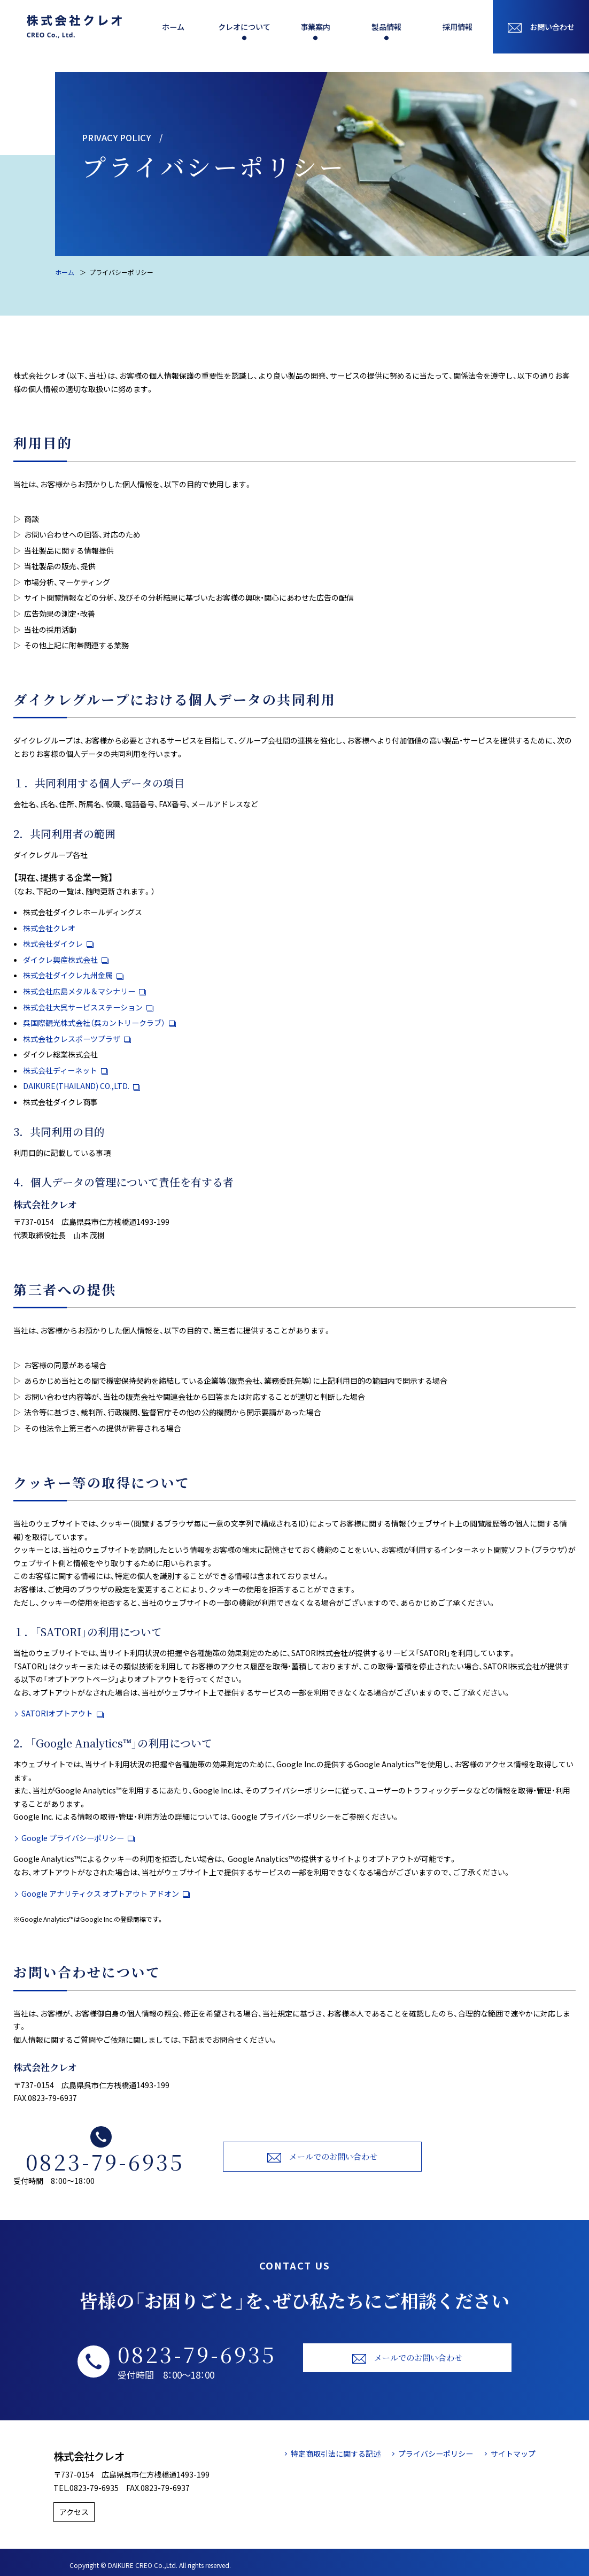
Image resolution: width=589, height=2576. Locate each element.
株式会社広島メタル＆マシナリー (84, 991)
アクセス (79, 2509)
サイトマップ (513, 2453)
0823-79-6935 (105, 2161)
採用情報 (457, 26)
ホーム (173, 26)
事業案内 (315, 26)
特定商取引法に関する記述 (336, 2453)
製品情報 (386, 26)
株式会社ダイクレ (58, 943)
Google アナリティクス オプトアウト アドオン (105, 1893)
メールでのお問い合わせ (322, 2156)
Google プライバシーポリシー (78, 1838)
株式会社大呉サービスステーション (88, 1007)
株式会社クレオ (49, 928)
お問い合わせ (541, 27)
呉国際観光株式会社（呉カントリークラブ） (99, 1022)
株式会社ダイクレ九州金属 (73, 975)
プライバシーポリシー (435, 2453)
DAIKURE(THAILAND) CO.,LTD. (81, 1085)
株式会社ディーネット (65, 1070)
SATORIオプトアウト (62, 1713)
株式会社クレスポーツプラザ (77, 1038)
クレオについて (244, 26)
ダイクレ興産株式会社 (65, 959)
